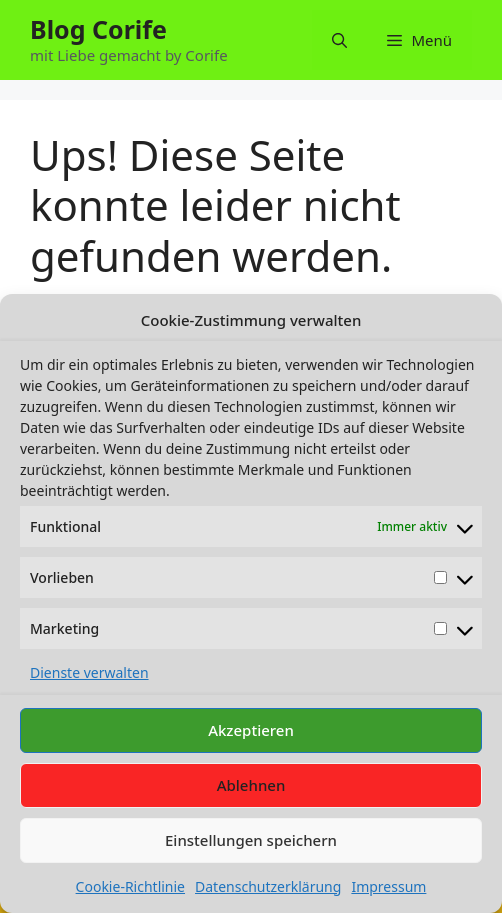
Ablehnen (251, 785)
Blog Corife (98, 29)
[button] (339, 40)
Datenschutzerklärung (268, 886)
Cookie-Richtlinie (130, 886)
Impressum (388, 886)
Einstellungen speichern (251, 840)
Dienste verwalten (89, 672)
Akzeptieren (251, 730)
